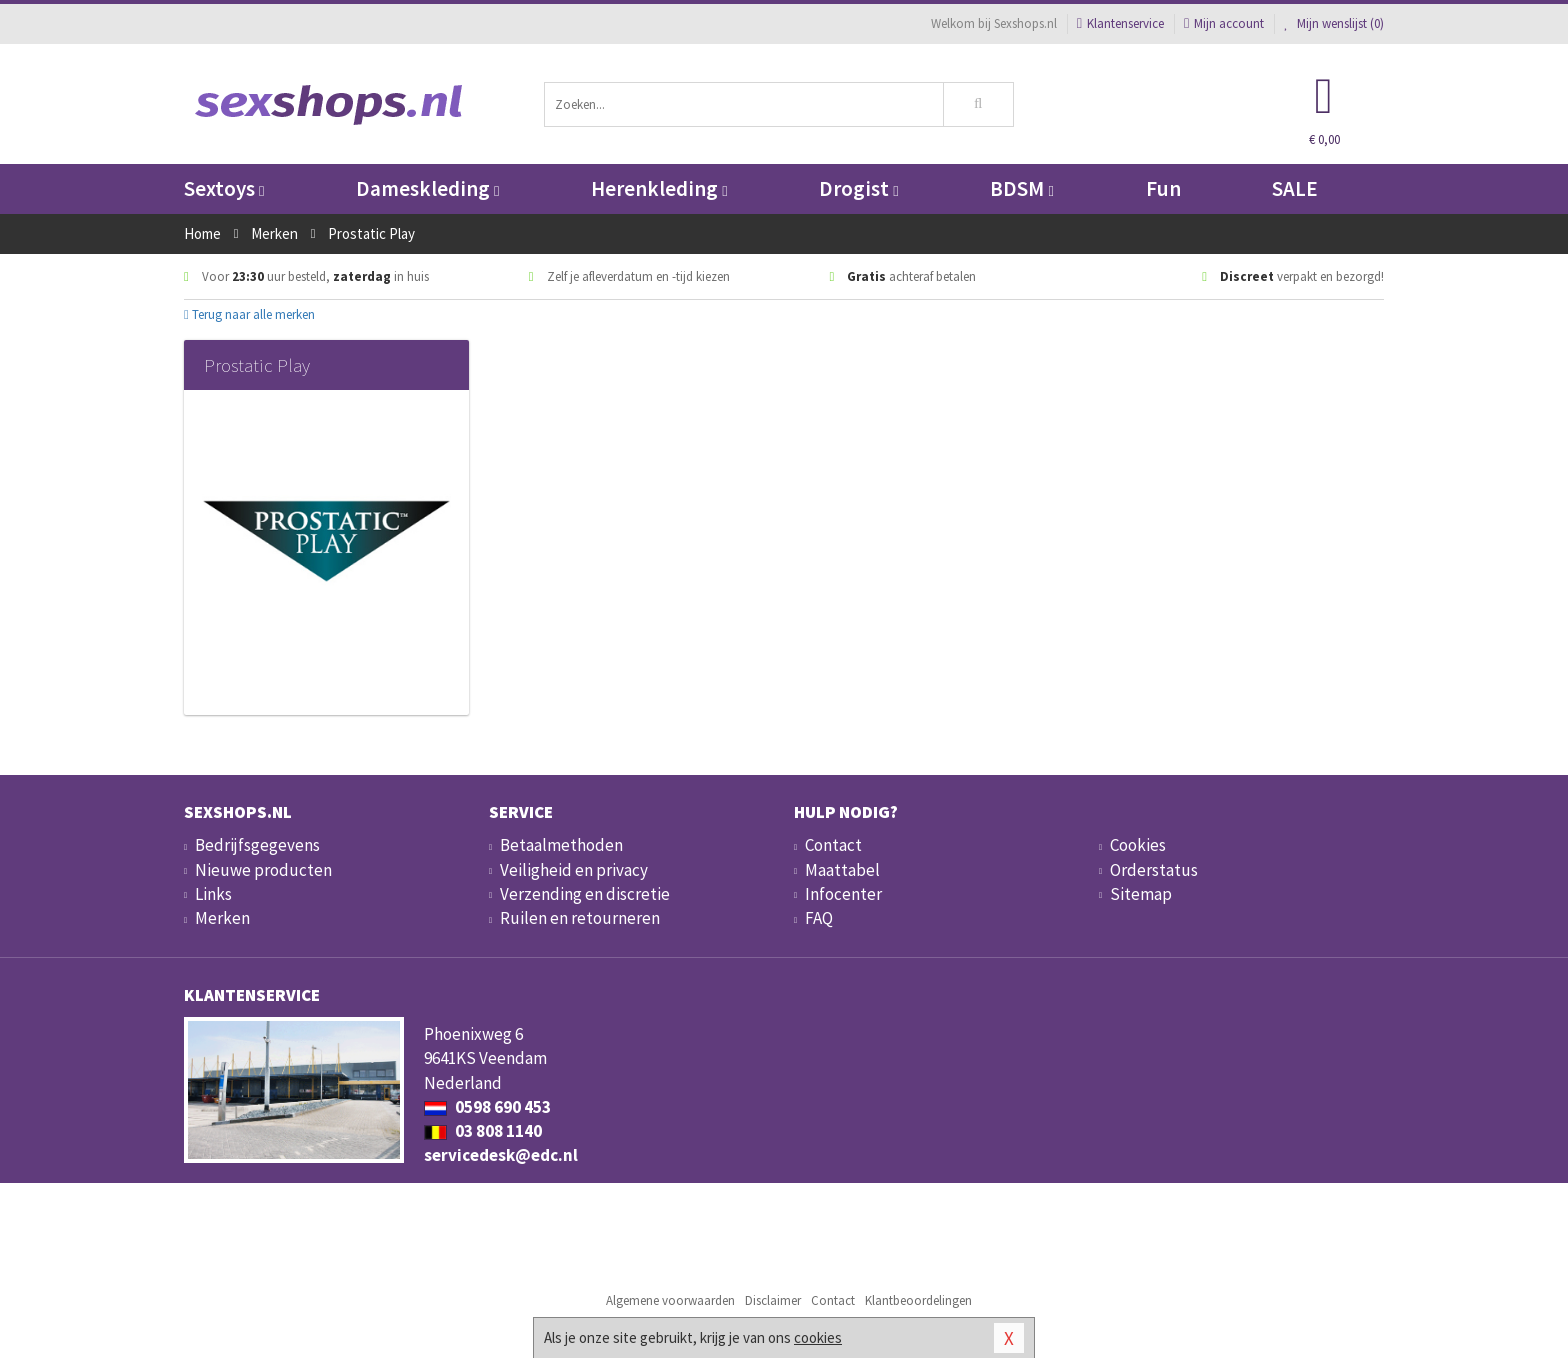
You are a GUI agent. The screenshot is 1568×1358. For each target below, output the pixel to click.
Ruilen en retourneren (580, 918)
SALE (1295, 188)
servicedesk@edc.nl (501, 1155)
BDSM (1021, 188)
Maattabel (842, 870)
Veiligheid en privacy (574, 870)
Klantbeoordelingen (918, 1300)
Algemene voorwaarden (670, 1300)
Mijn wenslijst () (1334, 23)
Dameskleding (427, 188)
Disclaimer (773, 1300)
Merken (222, 918)
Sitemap (1141, 894)
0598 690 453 (487, 1107)
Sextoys (224, 188)
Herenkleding (659, 188)
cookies (818, 1337)
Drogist (858, 188)
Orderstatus (1154, 870)
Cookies (1138, 845)
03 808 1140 (483, 1131)
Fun (1163, 188)
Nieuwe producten (263, 870)
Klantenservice (1120, 23)
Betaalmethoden (561, 845)
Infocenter (843, 894)
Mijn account (1224, 23)
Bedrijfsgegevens (257, 845)
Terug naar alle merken (249, 314)
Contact (833, 845)
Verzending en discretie (585, 894)
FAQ (819, 918)
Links (213, 894)
